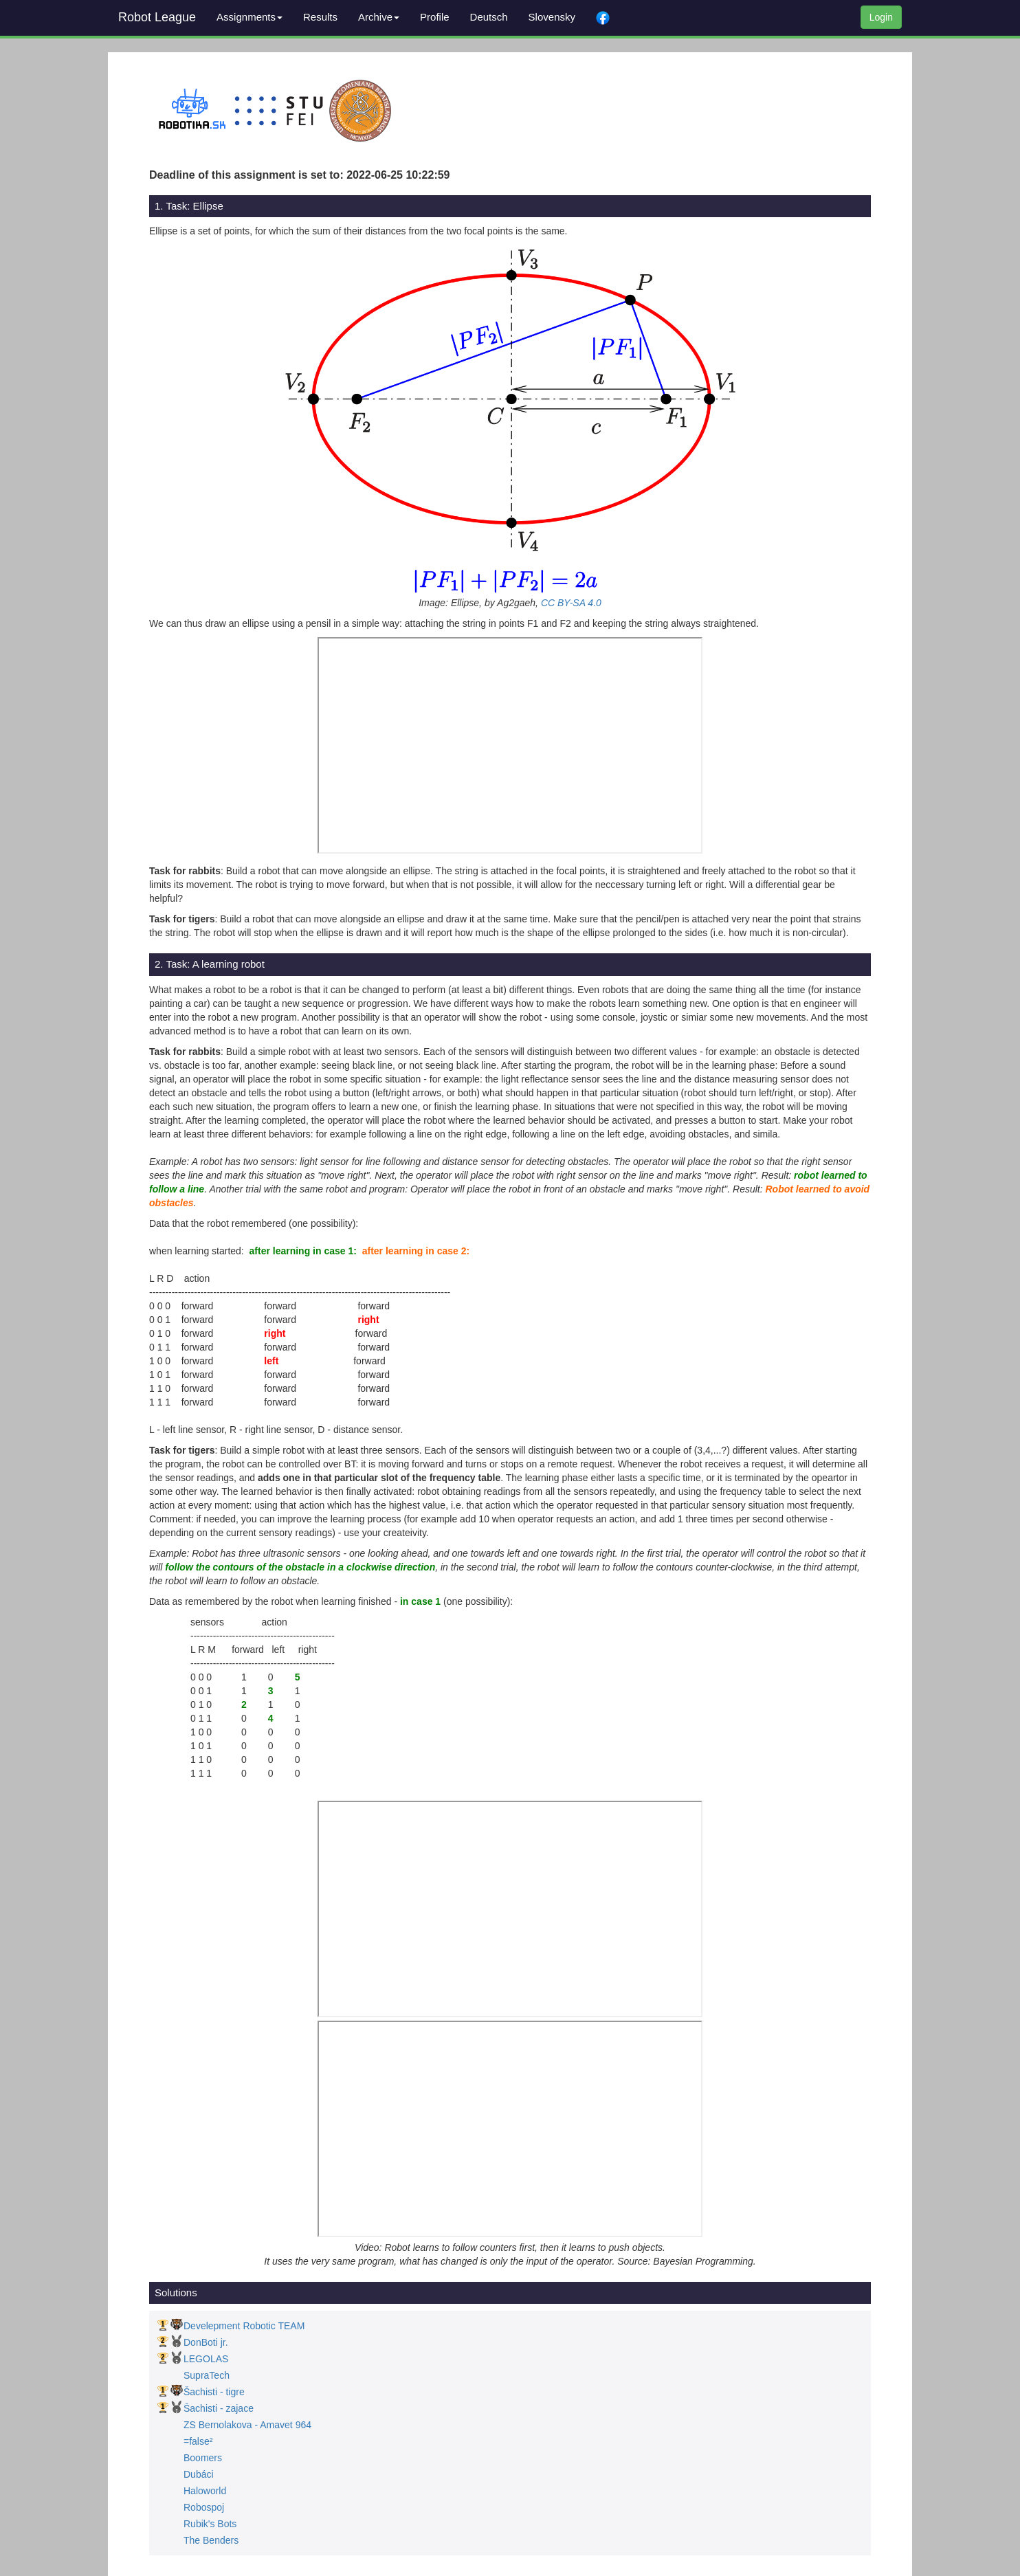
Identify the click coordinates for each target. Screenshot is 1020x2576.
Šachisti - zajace (219, 2408)
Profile (435, 17)
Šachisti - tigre (214, 2391)
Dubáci (199, 2474)
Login (881, 17)
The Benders (211, 2540)
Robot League (157, 17)
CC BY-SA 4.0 (571, 602)
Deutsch (489, 17)
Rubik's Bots (210, 2523)
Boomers (203, 2457)
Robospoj (204, 2507)
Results (320, 17)
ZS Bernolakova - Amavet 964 (247, 2424)
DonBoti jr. (206, 2342)
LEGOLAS (206, 2358)
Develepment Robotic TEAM (244, 2325)
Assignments (249, 17)
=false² (198, 2441)
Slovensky (552, 17)
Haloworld (205, 2490)
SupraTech (207, 2375)
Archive (378, 17)
